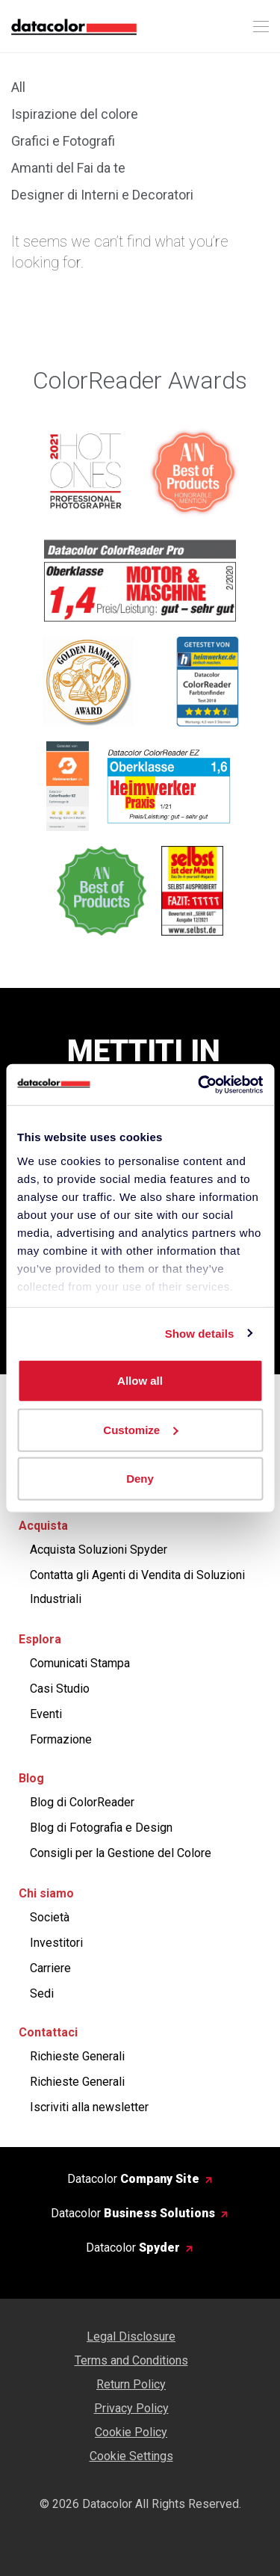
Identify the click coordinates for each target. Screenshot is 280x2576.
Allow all (140, 1380)
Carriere (50, 1968)
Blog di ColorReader (82, 1802)
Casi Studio (60, 1688)
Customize (140, 1429)
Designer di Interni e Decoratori (102, 195)
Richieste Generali (77, 2056)
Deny (140, 1478)
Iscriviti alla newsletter (89, 2107)
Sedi (42, 1993)
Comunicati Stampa (80, 1663)
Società (49, 1917)
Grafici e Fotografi (63, 141)
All (18, 87)
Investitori (56, 1943)
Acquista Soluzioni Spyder (98, 1549)
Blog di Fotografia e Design (101, 1827)
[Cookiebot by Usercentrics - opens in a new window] (199, 1084)
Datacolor (133, 2179)
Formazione (61, 1739)
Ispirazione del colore (74, 114)
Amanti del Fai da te (68, 168)
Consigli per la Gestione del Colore (120, 1853)
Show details (199, 1332)
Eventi (46, 1714)
